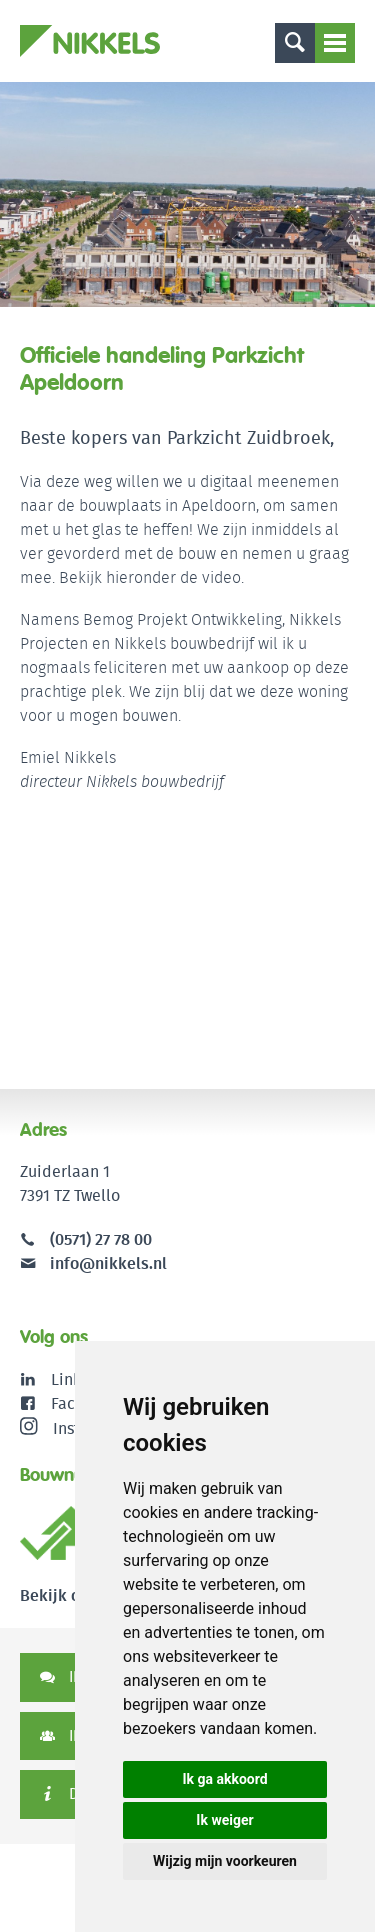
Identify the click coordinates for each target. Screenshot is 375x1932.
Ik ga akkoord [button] (224, 1779)
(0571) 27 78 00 (101, 1239)
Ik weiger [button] (224, 1820)
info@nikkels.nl (93, 1263)
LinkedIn (82, 1379)
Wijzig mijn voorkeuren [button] (225, 1861)
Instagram (73, 1428)
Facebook (85, 1403)
